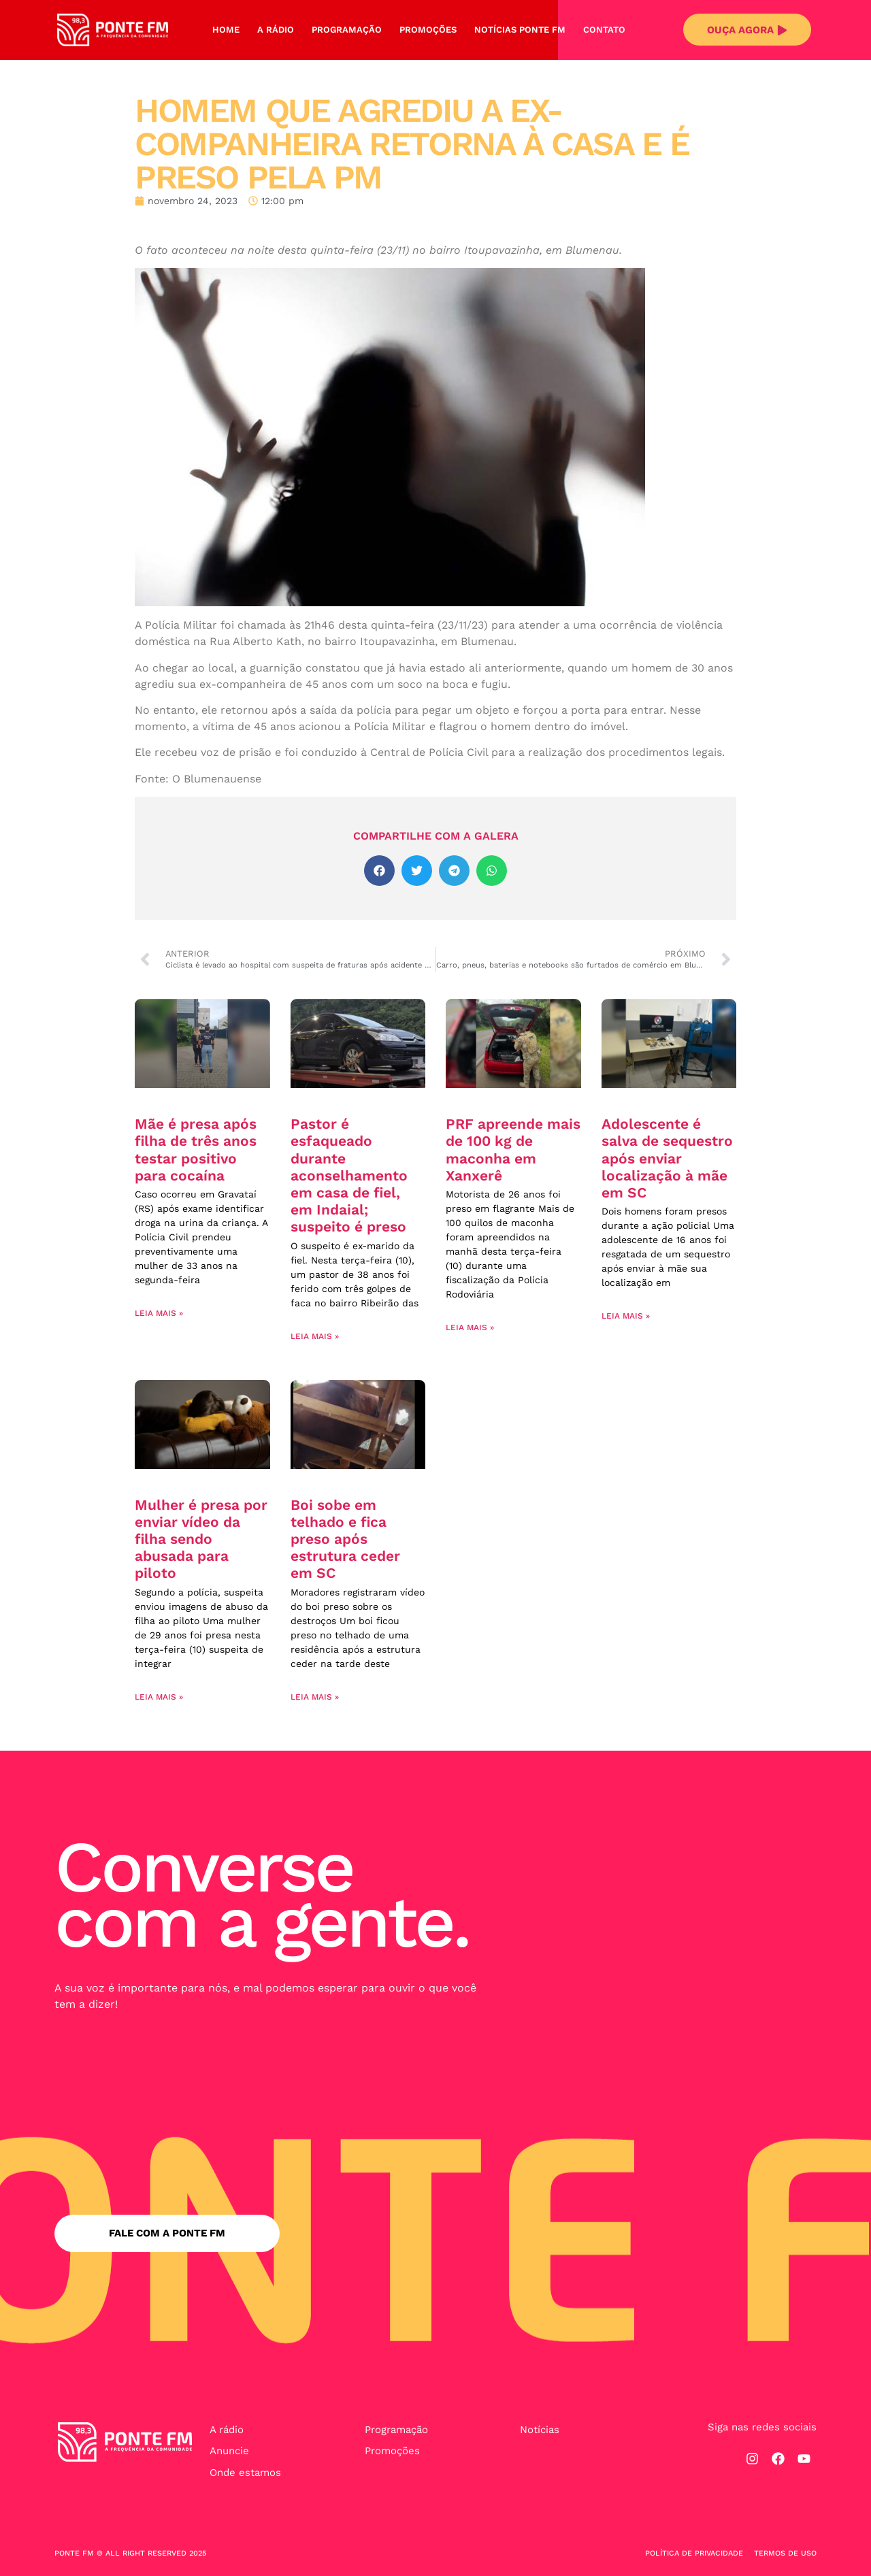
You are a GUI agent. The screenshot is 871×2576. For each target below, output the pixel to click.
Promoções (428, 29)
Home (226, 29)
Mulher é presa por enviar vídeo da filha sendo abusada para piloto (201, 1539)
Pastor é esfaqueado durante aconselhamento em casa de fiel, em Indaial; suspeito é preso (349, 1175)
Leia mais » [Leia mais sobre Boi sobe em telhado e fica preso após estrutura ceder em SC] (315, 1697)
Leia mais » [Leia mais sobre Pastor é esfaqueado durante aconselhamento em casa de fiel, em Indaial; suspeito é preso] (315, 1336)
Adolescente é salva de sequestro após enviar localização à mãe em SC (667, 1158)
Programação (347, 29)
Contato (604, 29)
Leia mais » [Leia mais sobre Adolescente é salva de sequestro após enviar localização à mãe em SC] (626, 1316)
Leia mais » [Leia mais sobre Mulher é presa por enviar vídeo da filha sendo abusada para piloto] (159, 1697)
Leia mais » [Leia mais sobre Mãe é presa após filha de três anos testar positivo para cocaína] (159, 1313)
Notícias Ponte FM (519, 29)
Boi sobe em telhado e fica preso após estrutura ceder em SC (345, 1539)
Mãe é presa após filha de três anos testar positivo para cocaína (196, 1149)
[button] (379, 870)
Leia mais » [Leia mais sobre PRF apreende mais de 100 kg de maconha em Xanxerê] (470, 1327)
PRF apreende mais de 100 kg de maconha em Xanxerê (513, 1149)
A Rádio (275, 29)
